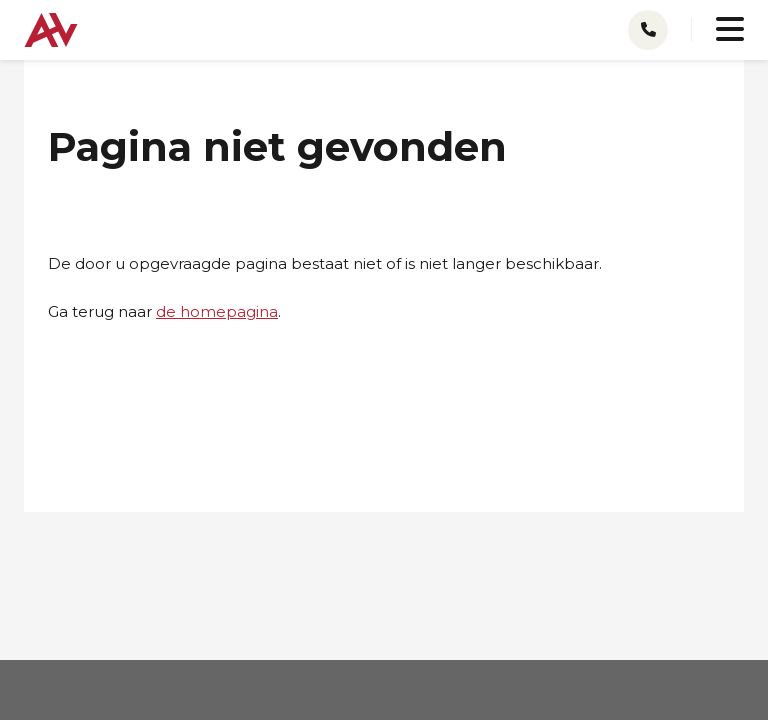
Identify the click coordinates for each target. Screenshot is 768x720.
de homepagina (217, 311)
